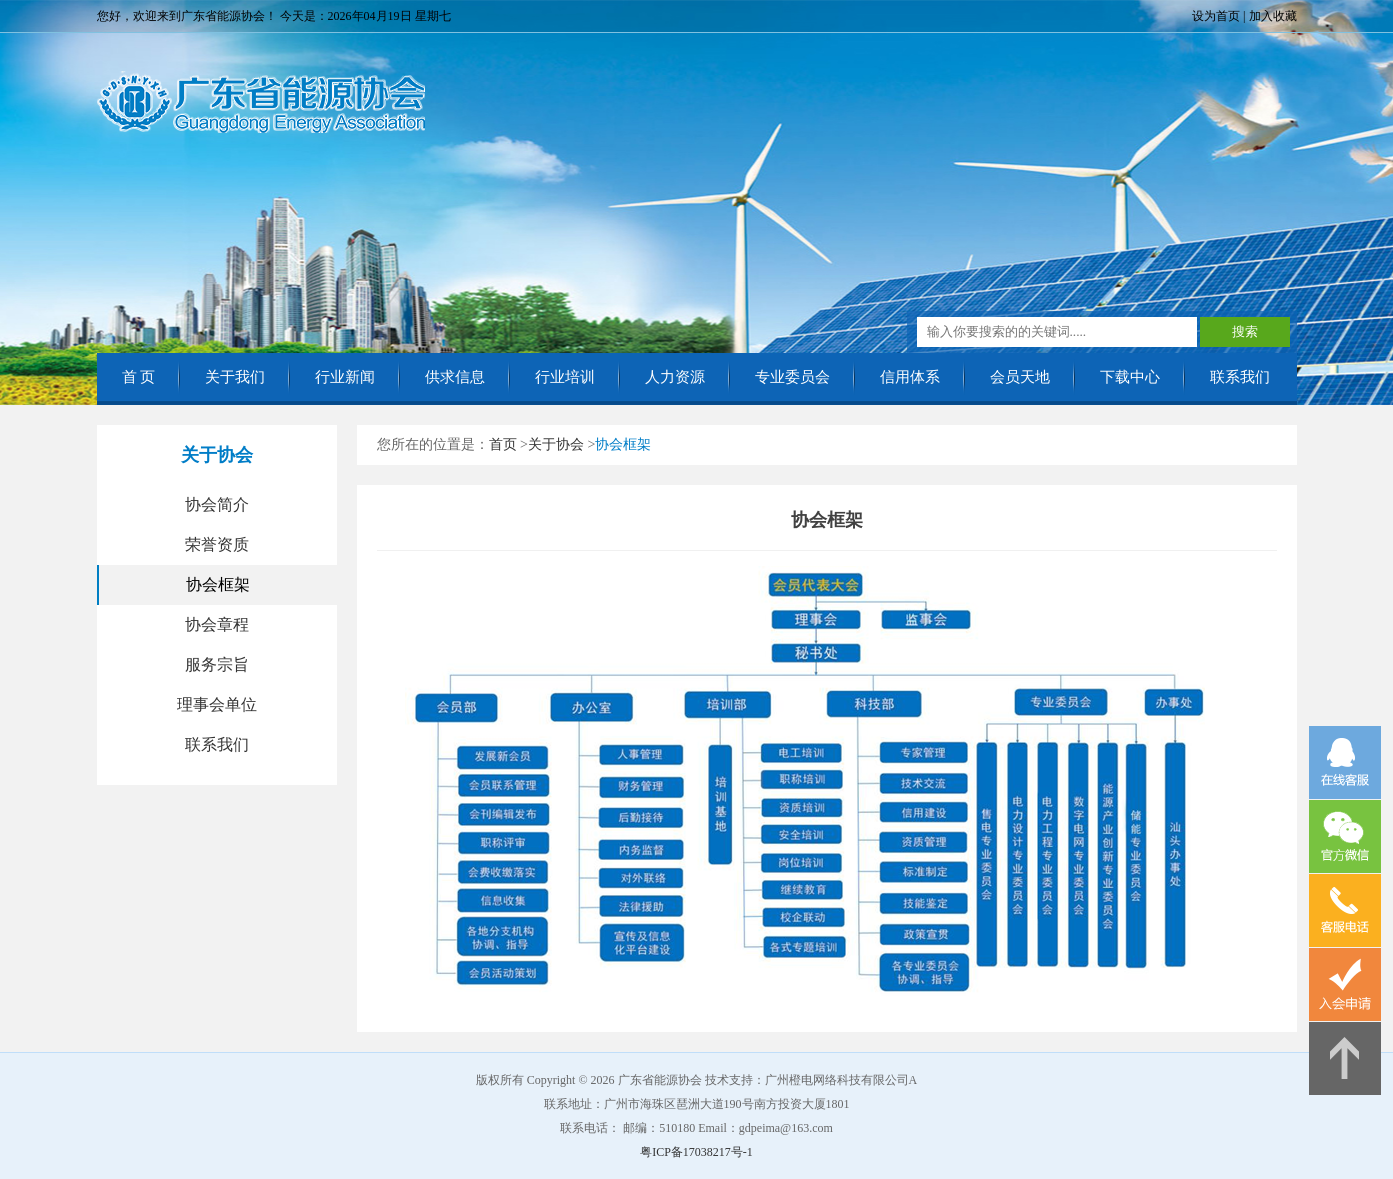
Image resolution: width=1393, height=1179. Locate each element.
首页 (503, 444)
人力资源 (675, 377)
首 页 (139, 377)
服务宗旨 (217, 664)
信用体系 (910, 377)
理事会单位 (217, 704)
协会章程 (217, 624)
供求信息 (455, 377)
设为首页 (1216, 16)
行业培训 (565, 377)
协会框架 (218, 584)
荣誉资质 (217, 544)
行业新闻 (345, 377)
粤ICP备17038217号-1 (696, 1152)
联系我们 (1240, 377)
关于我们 (235, 377)
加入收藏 (1273, 16)
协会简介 (217, 504)
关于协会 (556, 444)
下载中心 (1130, 377)
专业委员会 (792, 377)
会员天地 (1020, 377)
